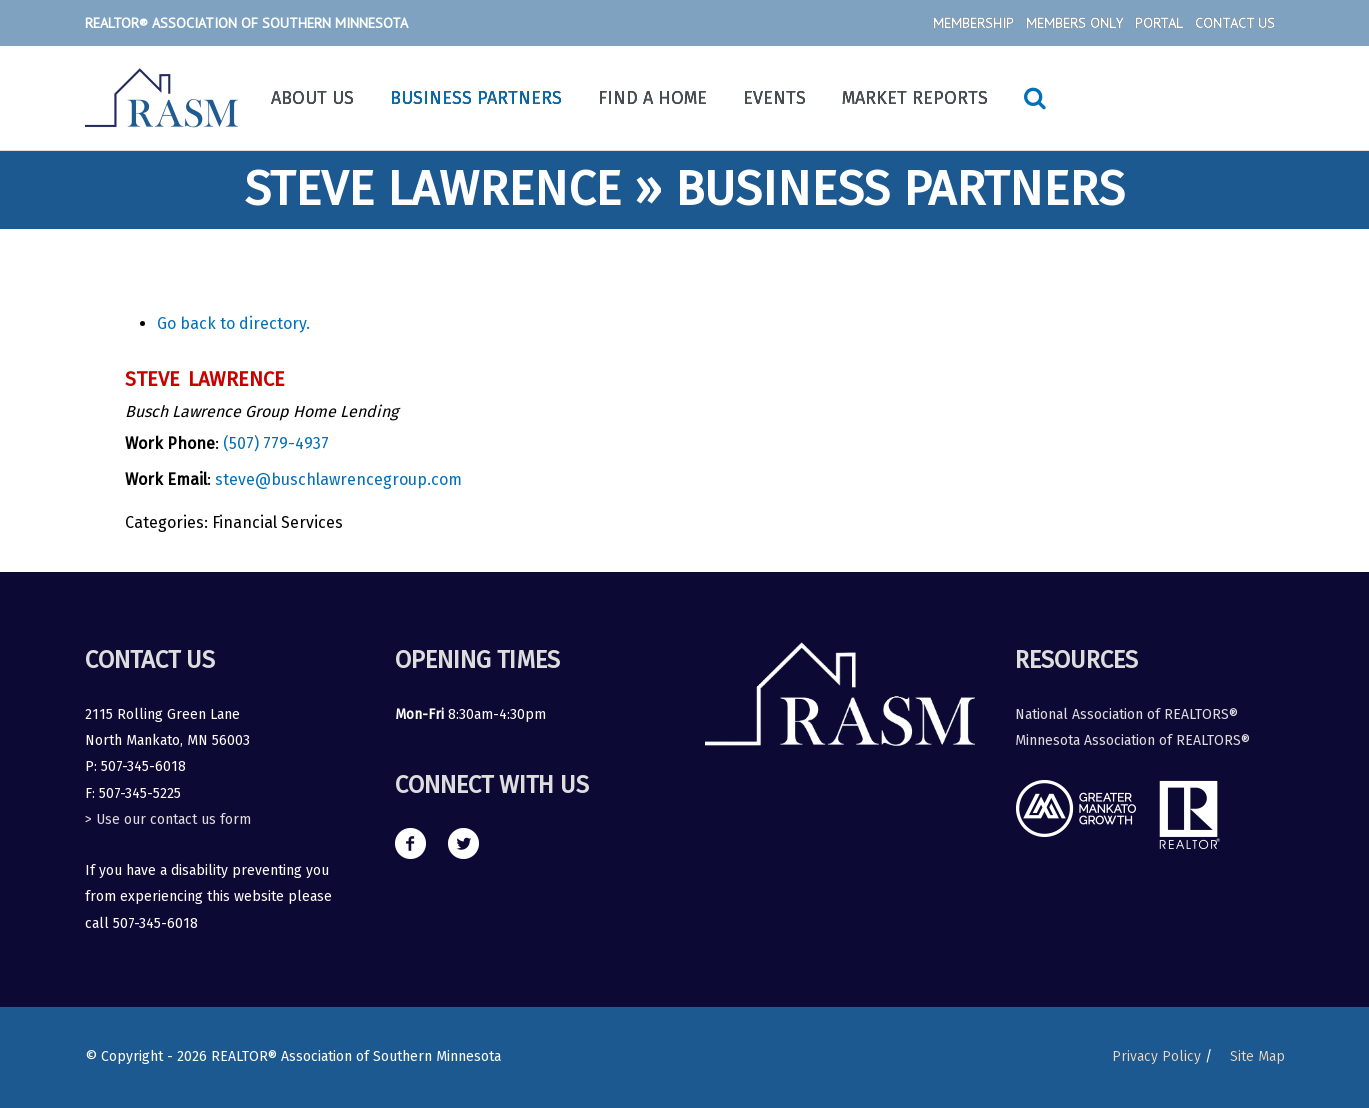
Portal (1159, 23)
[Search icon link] (1035, 98)
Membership (973, 23)
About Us (312, 98)
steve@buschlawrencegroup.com (338, 479)
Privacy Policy (1156, 1056)
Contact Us (1235, 23)
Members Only (1074, 23)
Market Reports (915, 98)
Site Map (1257, 1056)
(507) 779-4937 (276, 443)
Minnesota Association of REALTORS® (1132, 740)
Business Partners (476, 98)
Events (774, 98)
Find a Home (652, 98)
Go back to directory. (233, 323)
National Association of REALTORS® (1126, 714)
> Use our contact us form (168, 819)
